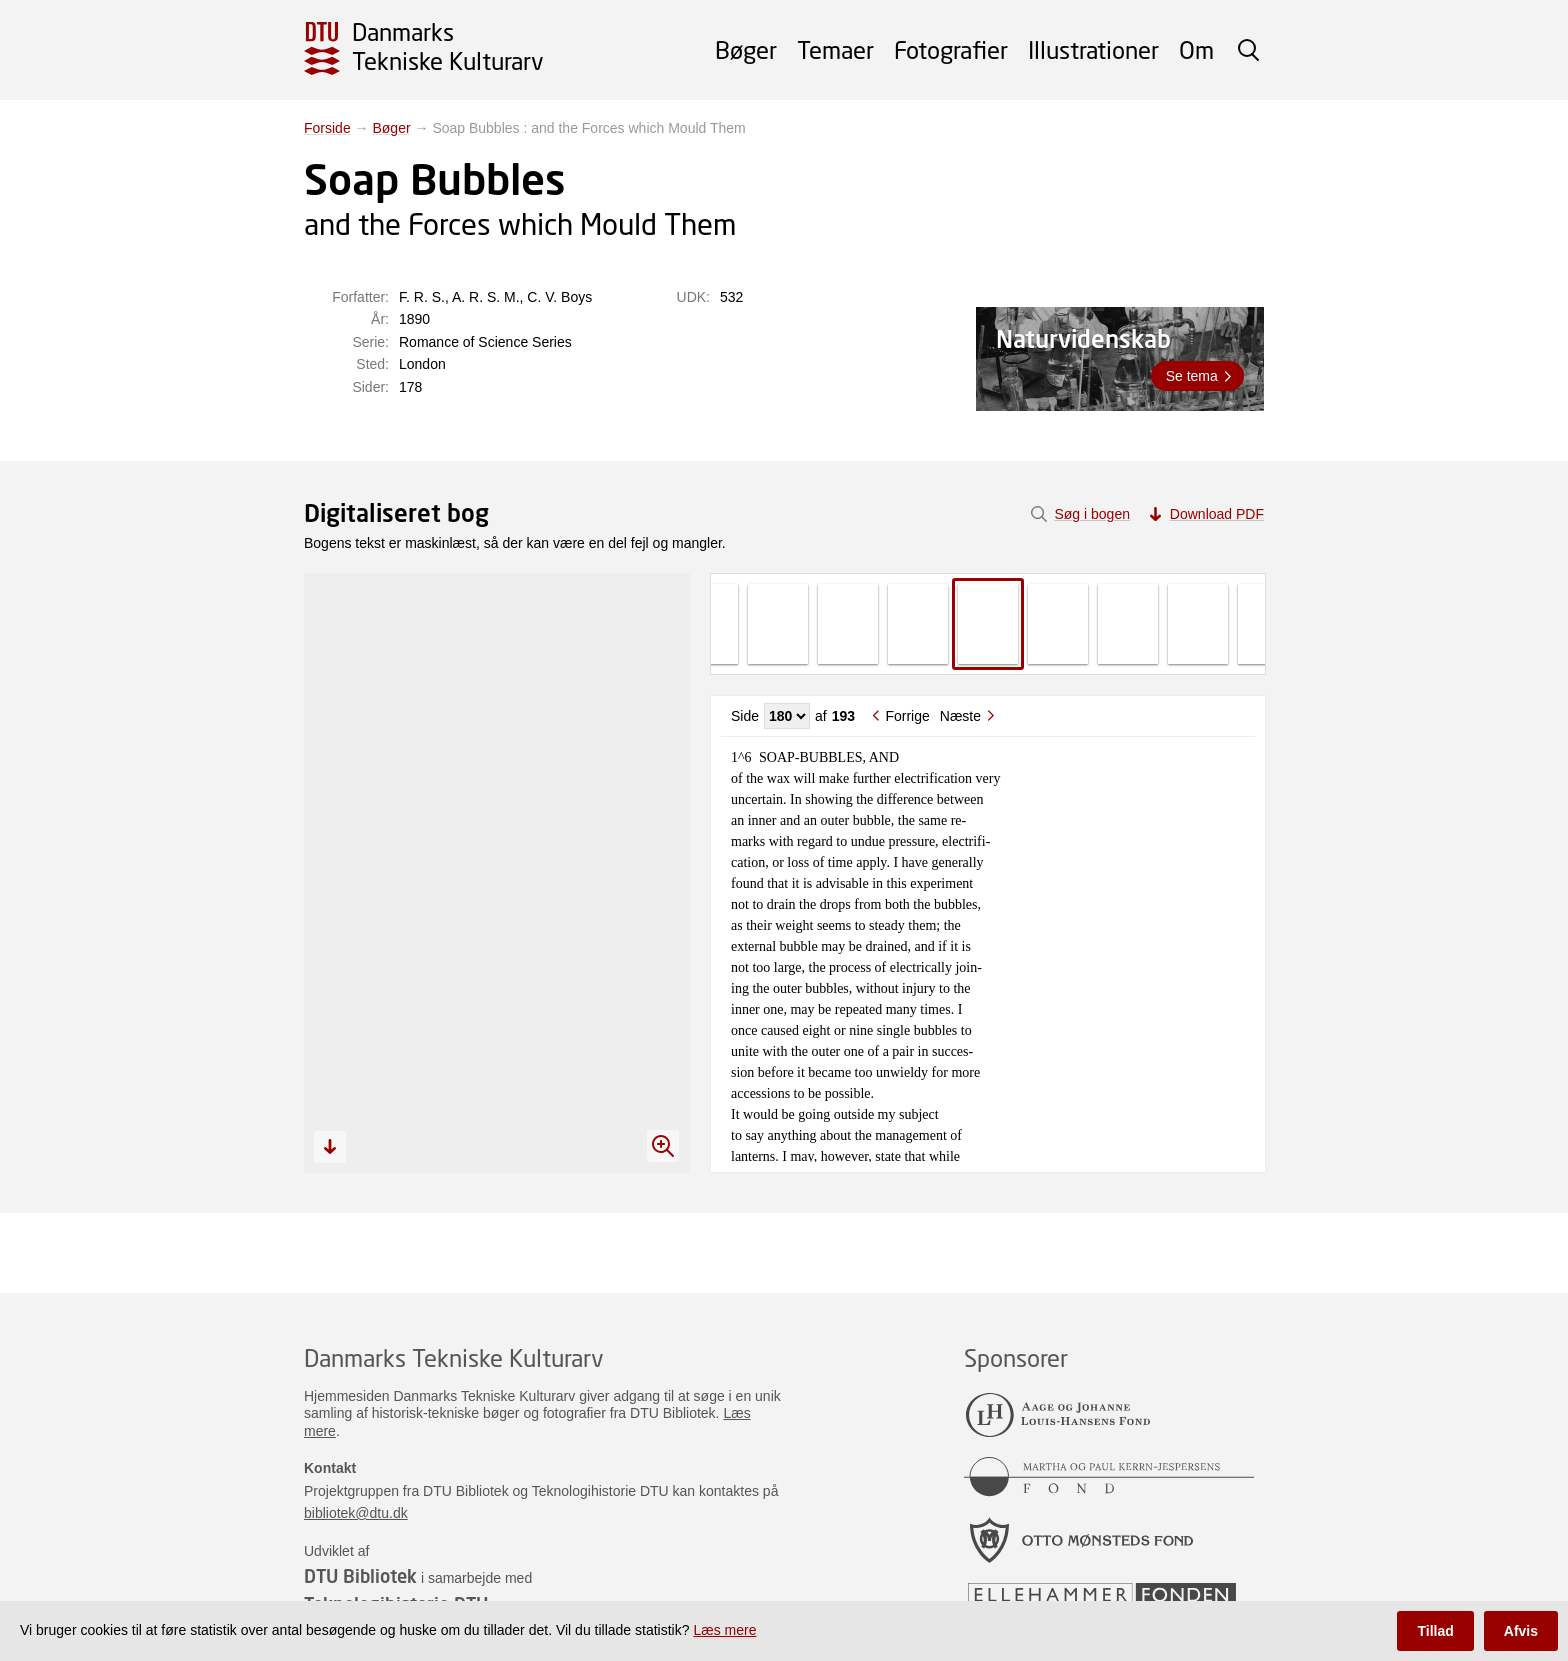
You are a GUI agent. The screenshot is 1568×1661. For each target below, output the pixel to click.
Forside (327, 128)
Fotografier (951, 49)
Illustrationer (1093, 49)
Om (1196, 49)
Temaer (835, 49)
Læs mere (724, 1630)
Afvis (1521, 1631)
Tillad (1435, 1631)
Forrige (907, 716)
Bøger (746, 49)
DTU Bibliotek (360, 1576)
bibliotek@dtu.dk (356, 1513)
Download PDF (1217, 514)
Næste (960, 716)
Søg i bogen (1092, 514)
